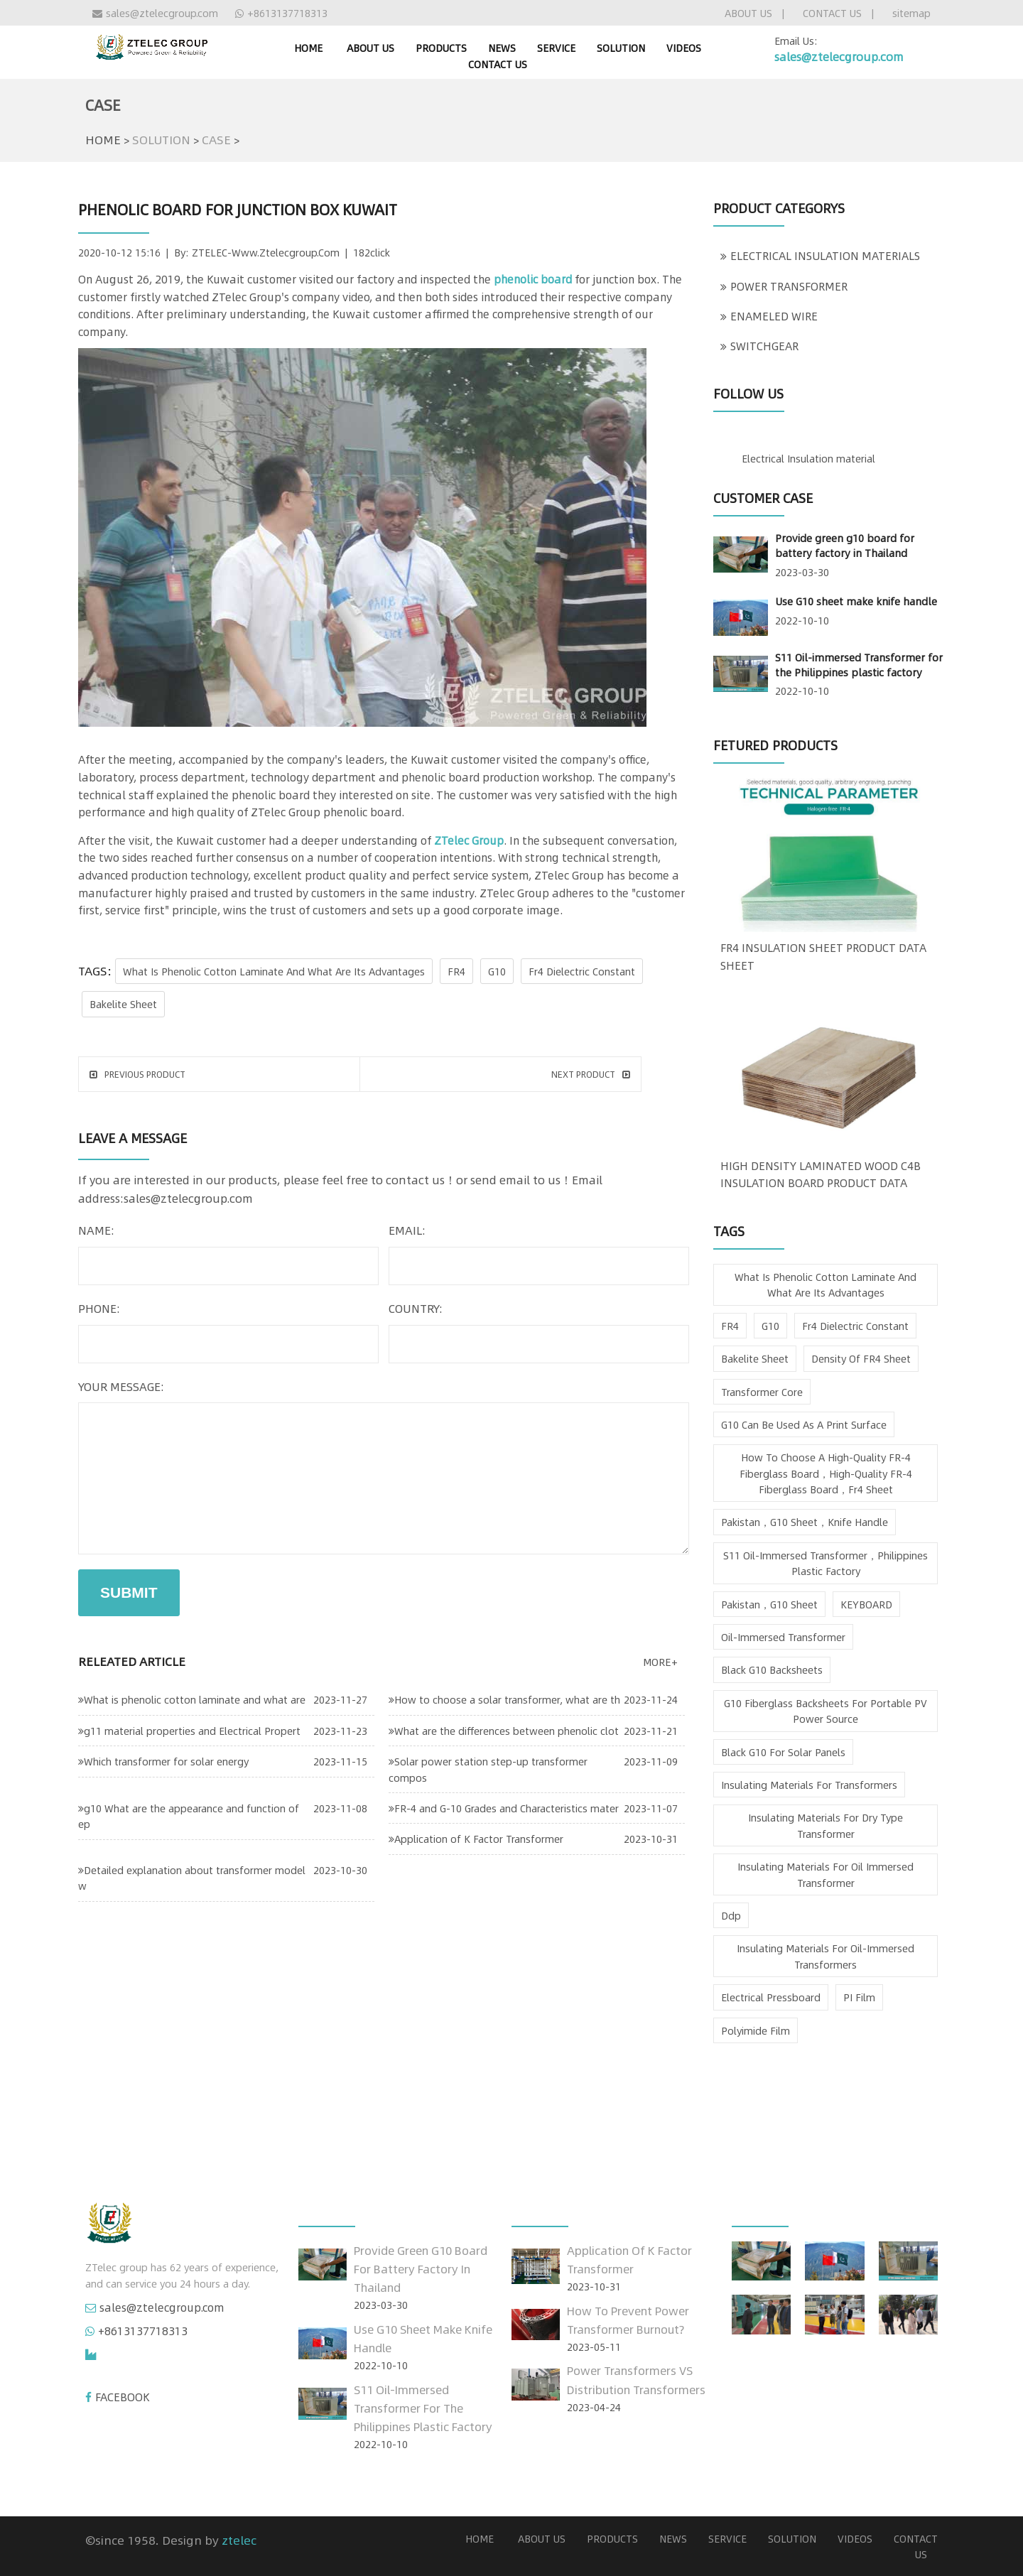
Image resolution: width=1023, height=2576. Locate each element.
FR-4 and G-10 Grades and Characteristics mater (504, 1808)
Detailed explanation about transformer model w (191, 1877)
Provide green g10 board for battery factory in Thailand (844, 545)
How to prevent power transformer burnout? (628, 2320)
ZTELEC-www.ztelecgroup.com (266, 252)
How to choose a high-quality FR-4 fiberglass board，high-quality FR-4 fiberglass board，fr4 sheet (826, 1473)
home (308, 47)
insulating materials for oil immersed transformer (825, 1874)
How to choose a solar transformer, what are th (504, 1699)
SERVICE (556, 47)
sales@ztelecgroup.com (155, 13)
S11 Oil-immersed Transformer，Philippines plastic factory (825, 1563)
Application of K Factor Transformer (476, 1838)
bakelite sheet (123, 1004)
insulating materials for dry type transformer (825, 1825)
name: (96, 1230)
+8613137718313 (281, 13)
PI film (859, 1997)
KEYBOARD (866, 1604)
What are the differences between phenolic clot (504, 1730)
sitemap (911, 13)
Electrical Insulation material (808, 458)
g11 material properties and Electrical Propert (189, 1730)
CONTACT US (832, 13)
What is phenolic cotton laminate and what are (191, 1699)
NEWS (502, 47)
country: (416, 1308)
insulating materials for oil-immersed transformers (825, 1955)
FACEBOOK (122, 2396)
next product (590, 1074)
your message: (121, 1386)
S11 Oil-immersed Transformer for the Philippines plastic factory (859, 664)
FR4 (456, 971)
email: (407, 1230)
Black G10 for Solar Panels (783, 1752)
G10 (497, 971)
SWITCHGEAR (759, 346)
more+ (660, 1661)
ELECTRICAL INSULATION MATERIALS (820, 255)
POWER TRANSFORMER (784, 286)
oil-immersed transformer (783, 1637)
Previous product (137, 1074)
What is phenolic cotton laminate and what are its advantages (274, 971)
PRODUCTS (441, 47)
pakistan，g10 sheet (769, 1604)
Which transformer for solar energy (163, 1761)
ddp (731, 1915)
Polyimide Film (755, 2030)
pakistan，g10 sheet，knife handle (804, 1522)
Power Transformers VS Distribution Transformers (636, 2379)
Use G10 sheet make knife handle (856, 601)
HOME (103, 139)
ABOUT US (748, 13)
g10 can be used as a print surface (804, 1424)
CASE (216, 139)
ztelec (239, 2540)
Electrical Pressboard (771, 1997)
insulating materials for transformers (809, 1784)
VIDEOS (683, 47)
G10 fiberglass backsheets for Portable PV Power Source (825, 1710)
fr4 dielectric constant (582, 971)
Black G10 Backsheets (772, 1669)
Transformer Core (762, 1392)
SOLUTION (621, 47)
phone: (99, 1308)
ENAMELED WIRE (769, 316)
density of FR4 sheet (861, 1358)
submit (129, 1592)
